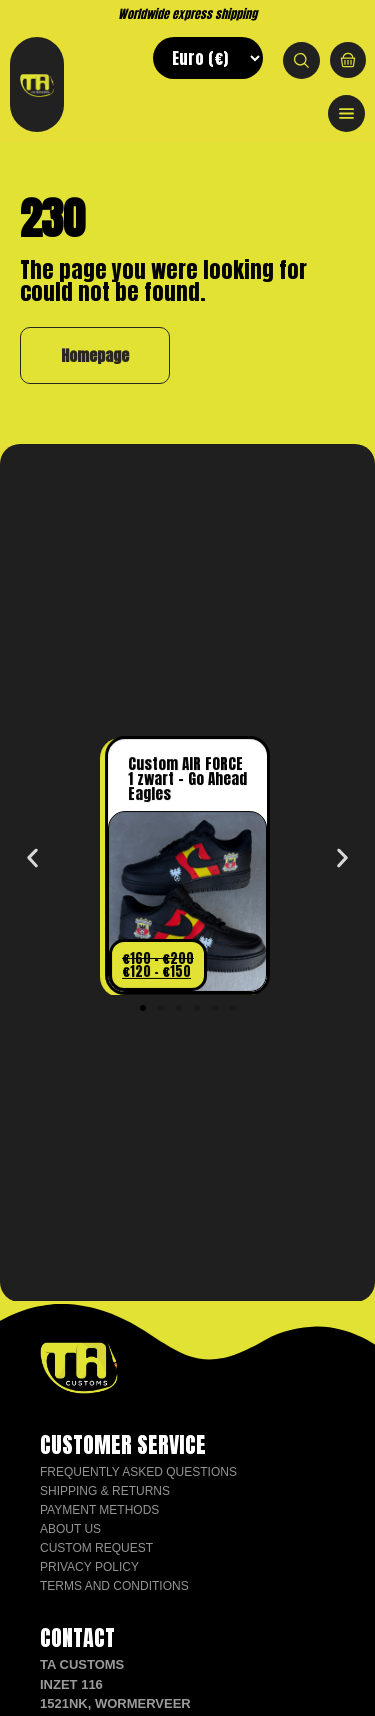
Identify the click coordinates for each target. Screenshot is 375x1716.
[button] (32, 858)
